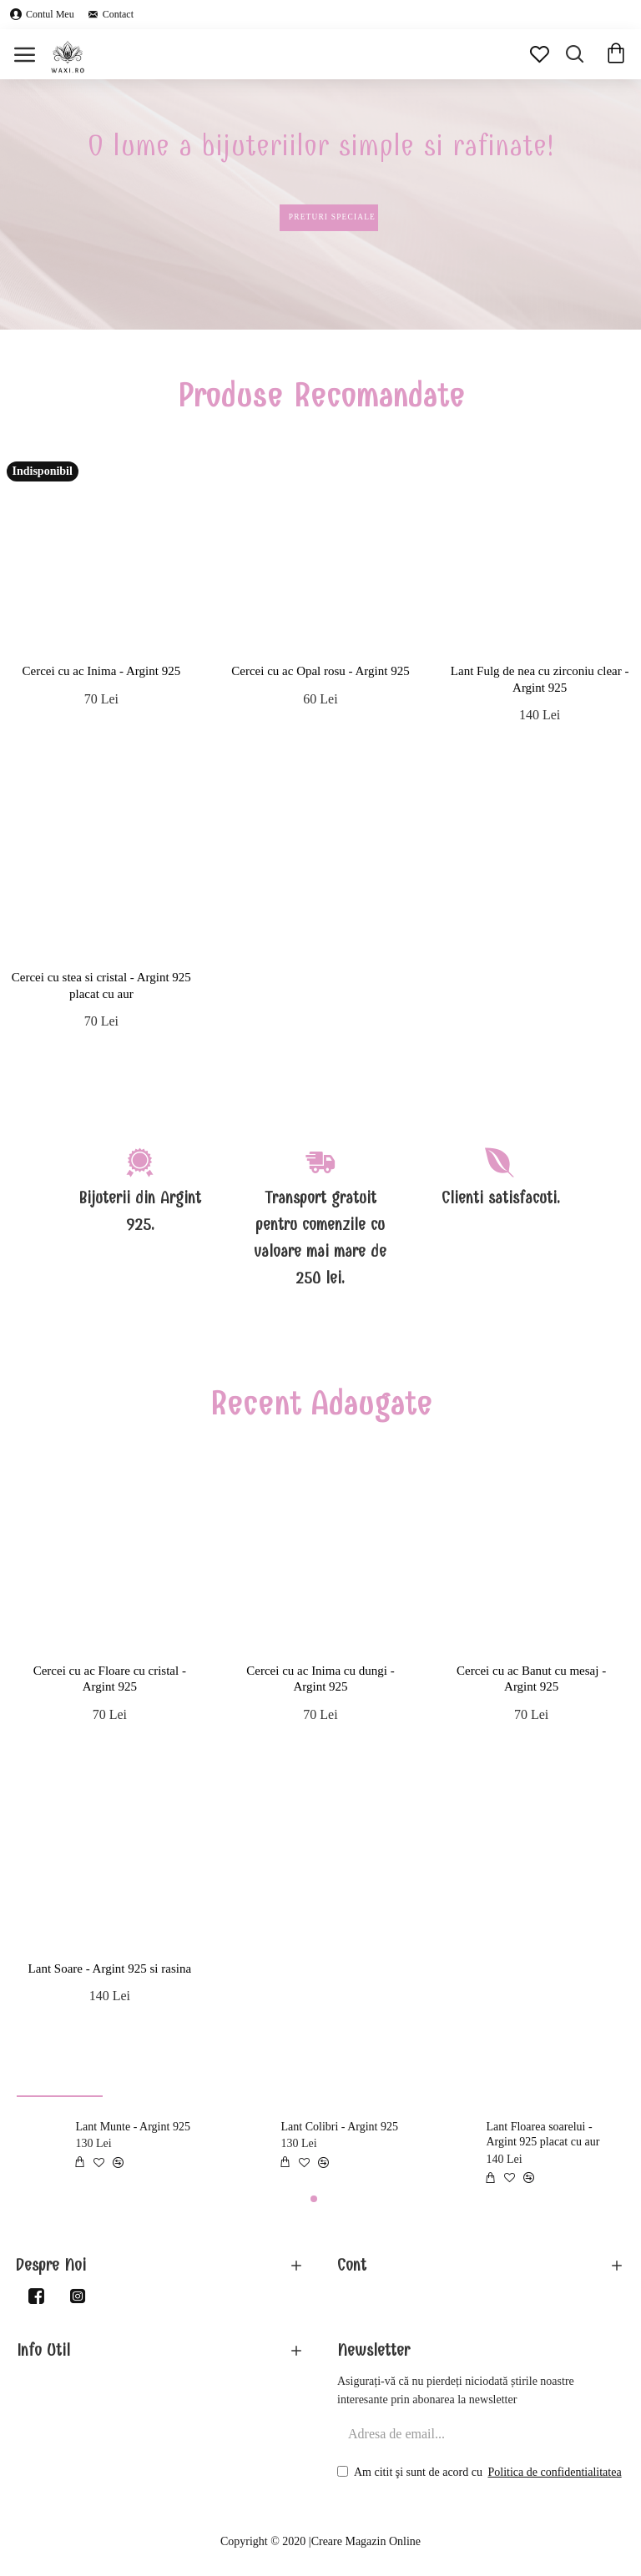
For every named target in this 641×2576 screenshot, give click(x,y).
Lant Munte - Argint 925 (133, 2126)
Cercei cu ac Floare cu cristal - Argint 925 (109, 1679)
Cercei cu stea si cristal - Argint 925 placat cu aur (101, 985)
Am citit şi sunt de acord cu (480, 2472)
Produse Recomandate (321, 396)
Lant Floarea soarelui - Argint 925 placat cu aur (543, 2134)
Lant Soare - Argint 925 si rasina (110, 1968)
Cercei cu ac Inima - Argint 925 (101, 671)
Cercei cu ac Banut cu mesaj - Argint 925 (531, 1679)
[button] (313, 2198)
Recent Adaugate (320, 1404)
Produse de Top (60, 2079)
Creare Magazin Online (366, 2541)
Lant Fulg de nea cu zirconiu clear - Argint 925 (540, 679)
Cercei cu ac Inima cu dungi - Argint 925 (320, 1679)
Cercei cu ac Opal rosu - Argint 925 (320, 671)
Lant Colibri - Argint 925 (340, 2126)
